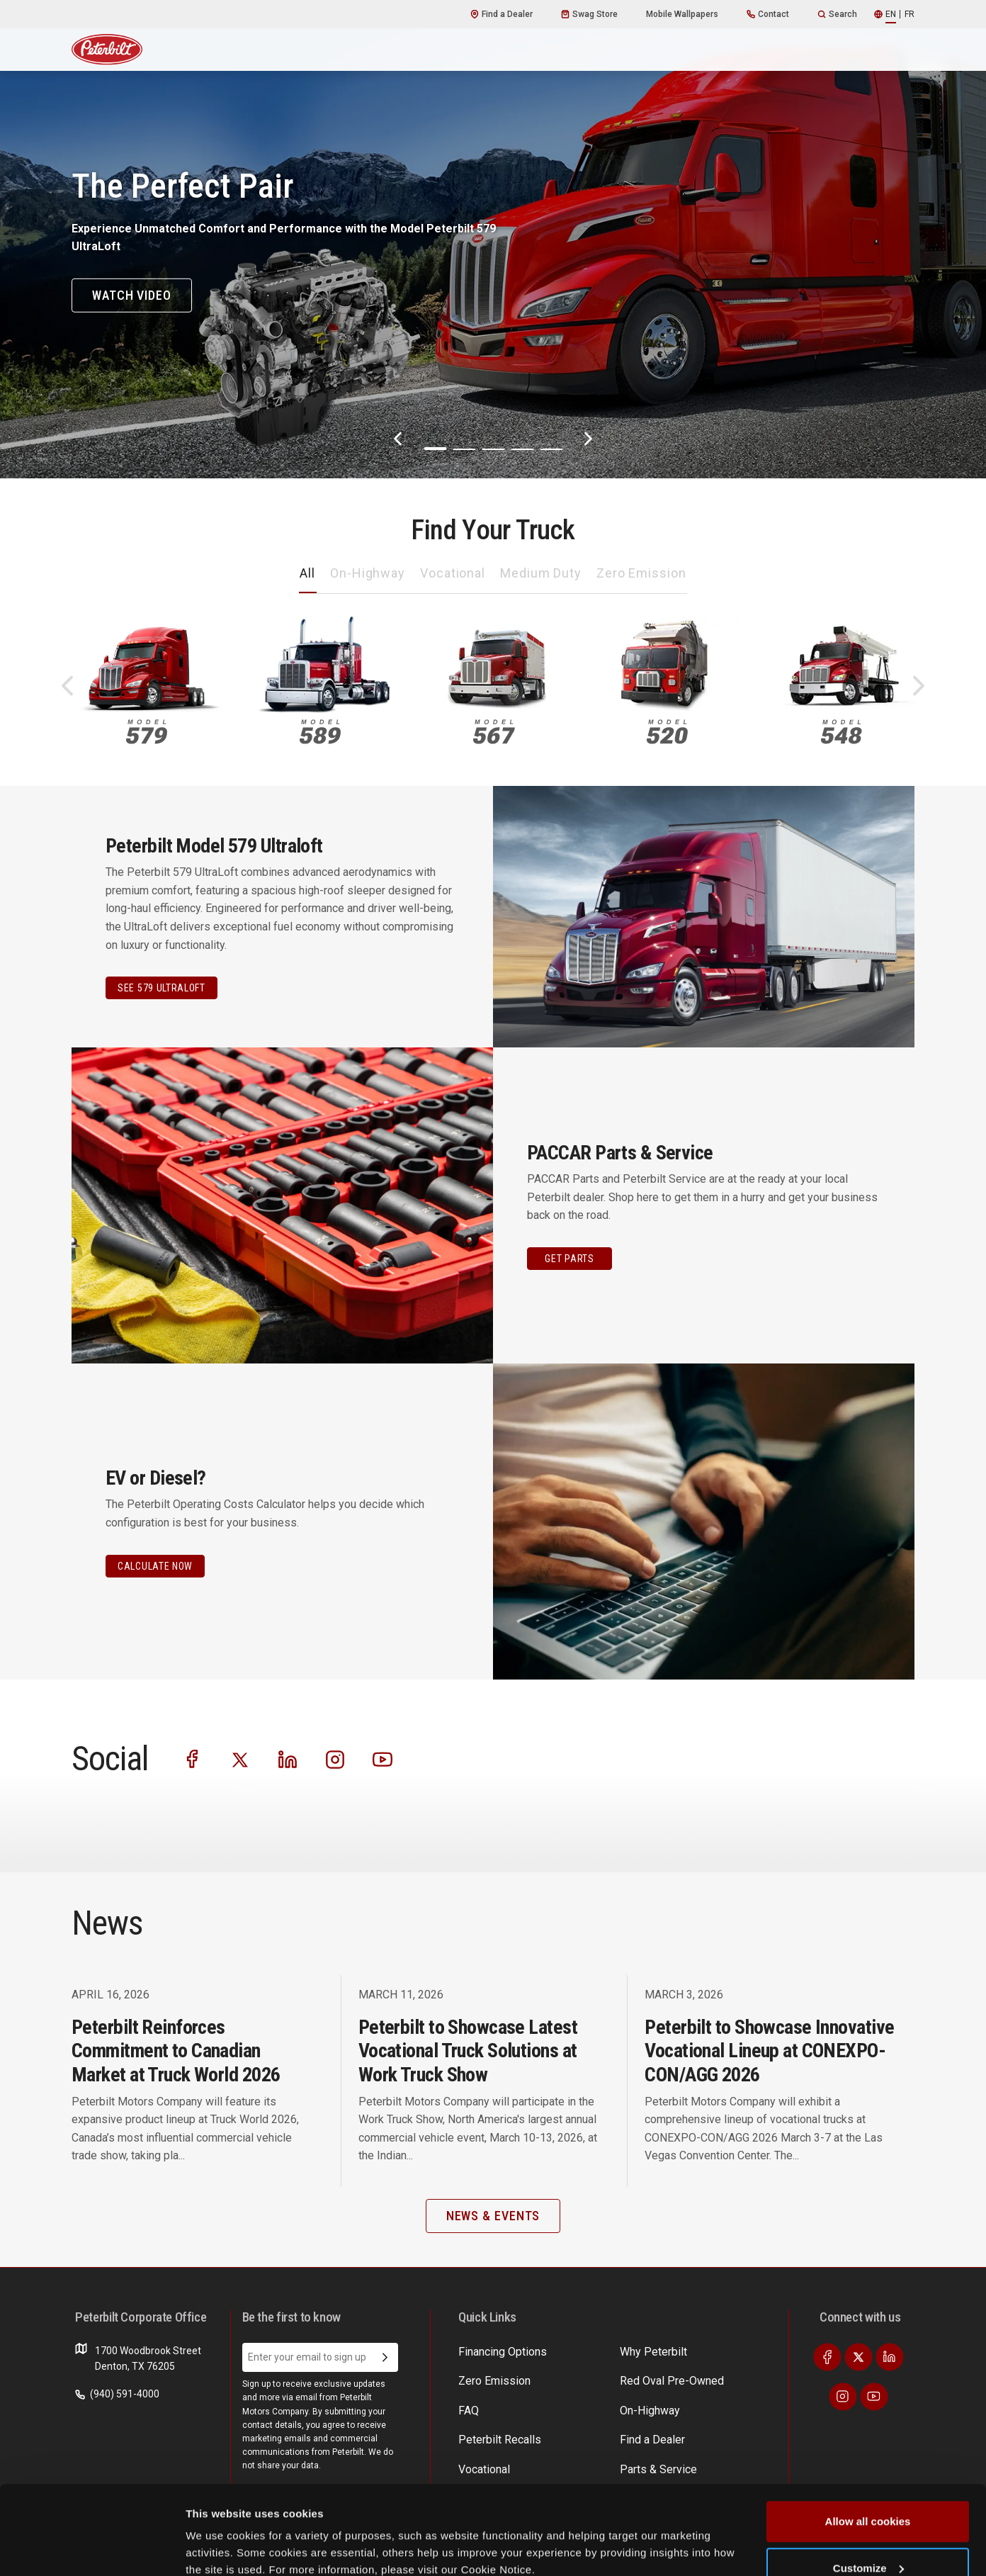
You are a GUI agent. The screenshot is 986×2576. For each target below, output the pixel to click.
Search (837, 14)
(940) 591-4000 (117, 2394)
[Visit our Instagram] (335, 1758)
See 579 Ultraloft (161, 988)
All (307, 573)
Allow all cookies (868, 2445)
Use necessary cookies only (868, 2538)
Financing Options (716, 2405)
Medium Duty (541, 573)
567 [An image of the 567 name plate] (493, 731)
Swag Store (589, 14)
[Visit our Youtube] (382, 1758)
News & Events (600, 2405)
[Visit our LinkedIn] (288, 1758)
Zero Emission (641, 573)
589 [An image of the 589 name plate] (320, 731)
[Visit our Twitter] (240, 1758)
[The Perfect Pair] (493, 239)
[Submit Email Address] (385, 2358)
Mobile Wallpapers (682, 14)
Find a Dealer (501, 14)
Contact (768, 14)
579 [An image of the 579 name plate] (146, 731)
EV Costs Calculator (720, 2350)
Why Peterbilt (488, 2350)
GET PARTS (569, 1258)
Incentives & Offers (719, 2377)
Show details (218, 2532)
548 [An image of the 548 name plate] (841, 731)
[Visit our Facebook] (193, 1758)
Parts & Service (601, 2377)
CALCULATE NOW (155, 1566)
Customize (868, 2492)
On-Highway (367, 573)
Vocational (452, 573)
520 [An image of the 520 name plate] (667, 731)
